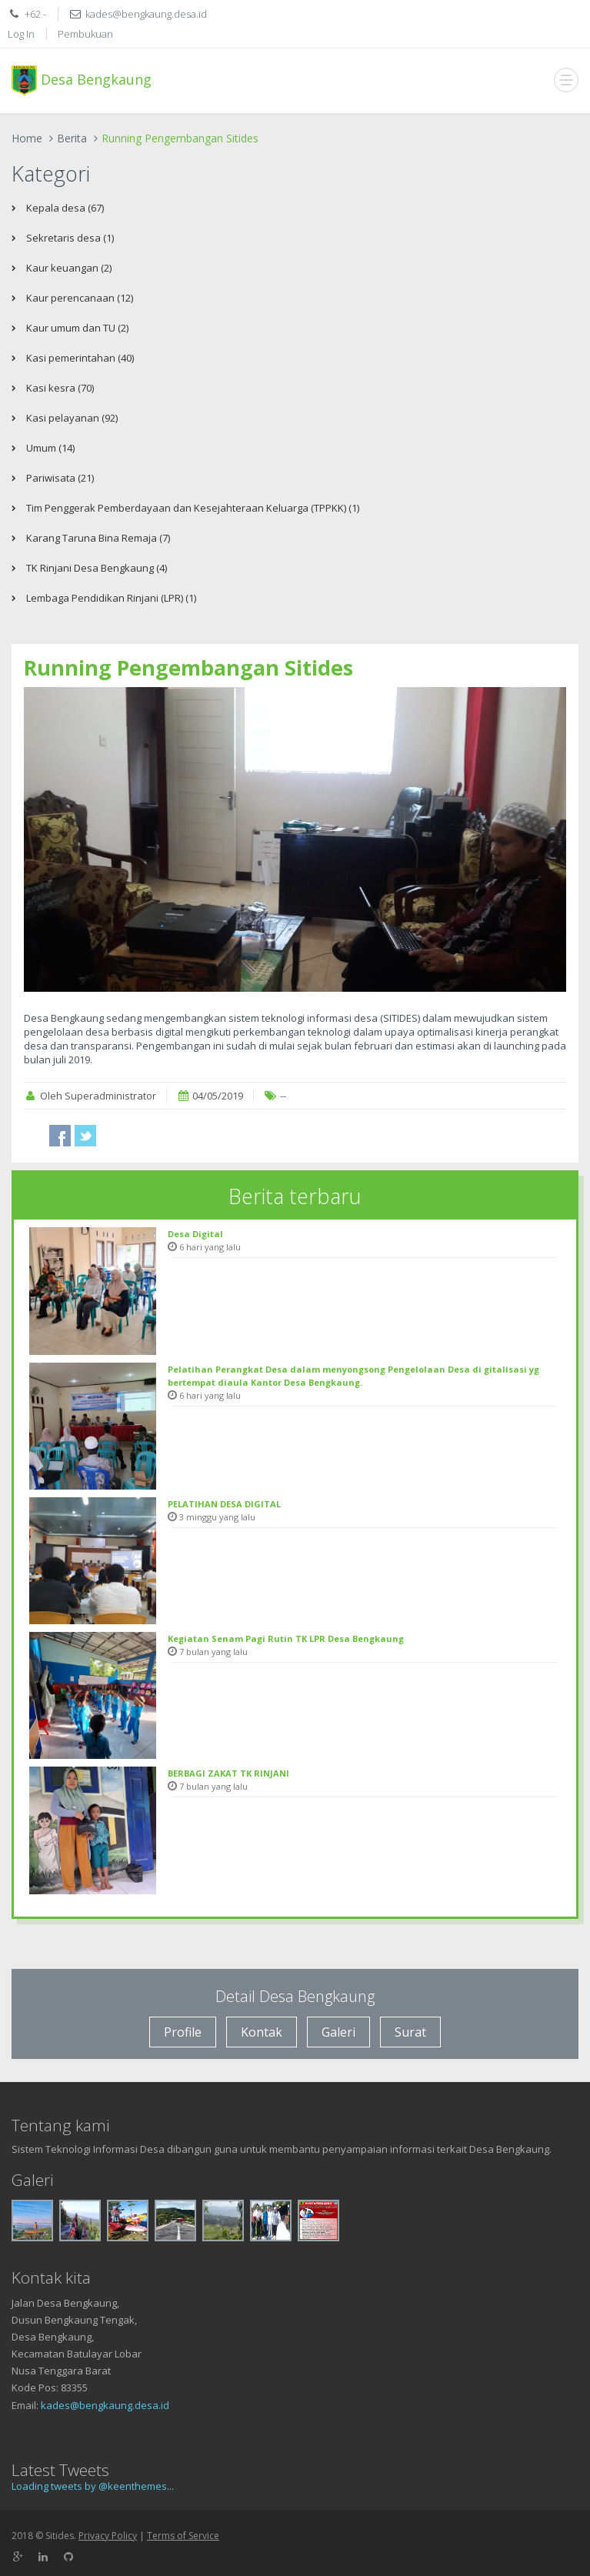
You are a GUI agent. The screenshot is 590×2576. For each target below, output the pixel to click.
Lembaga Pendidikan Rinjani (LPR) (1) (110, 598)
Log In (21, 34)
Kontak (261, 2032)
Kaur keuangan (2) (68, 268)
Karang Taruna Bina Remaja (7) (97, 538)
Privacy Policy (107, 2535)
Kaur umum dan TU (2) (76, 328)
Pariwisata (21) (59, 478)
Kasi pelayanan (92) (71, 418)
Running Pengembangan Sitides (188, 667)
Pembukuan (85, 34)
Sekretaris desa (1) (69, 238)
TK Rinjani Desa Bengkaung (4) (95, 568)
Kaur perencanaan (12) (78, 298)
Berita (72, 138)
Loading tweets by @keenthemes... (93, 2486)
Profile (183, 2032)
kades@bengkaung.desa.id (105, 2405)
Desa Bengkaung (82, 80)
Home (27, 138)
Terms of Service (183, 2535)
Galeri (338, 2032)
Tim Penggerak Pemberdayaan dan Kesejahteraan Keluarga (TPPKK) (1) (191, 508)
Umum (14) (49, 448)
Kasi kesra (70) (59, 388)
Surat (410, 2032)
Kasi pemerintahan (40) (79, 358)
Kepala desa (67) (64, 208)
